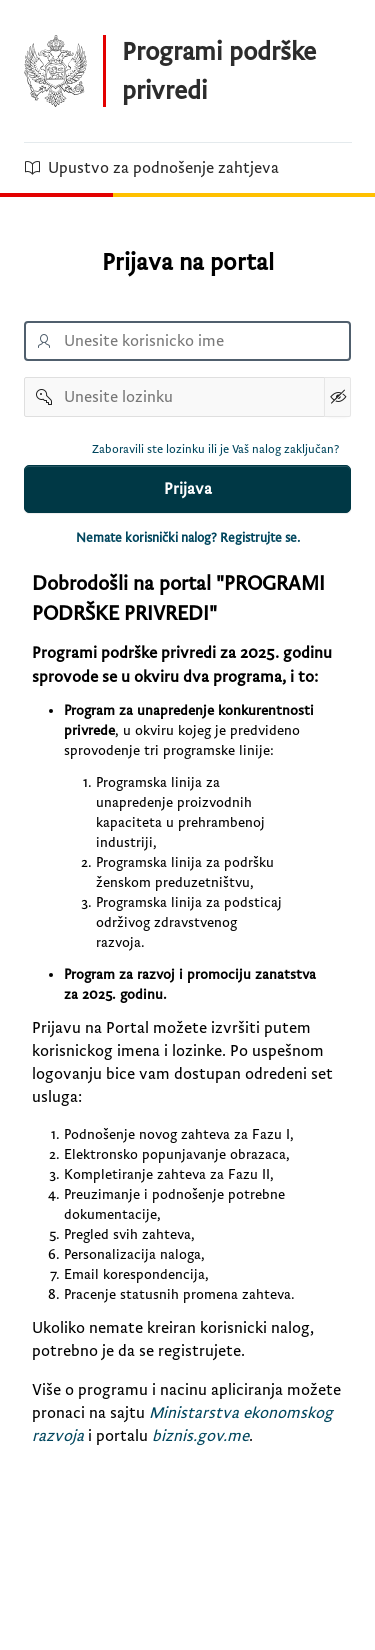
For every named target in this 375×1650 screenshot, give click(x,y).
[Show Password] (337, 397)
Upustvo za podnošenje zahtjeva (151, 168)
